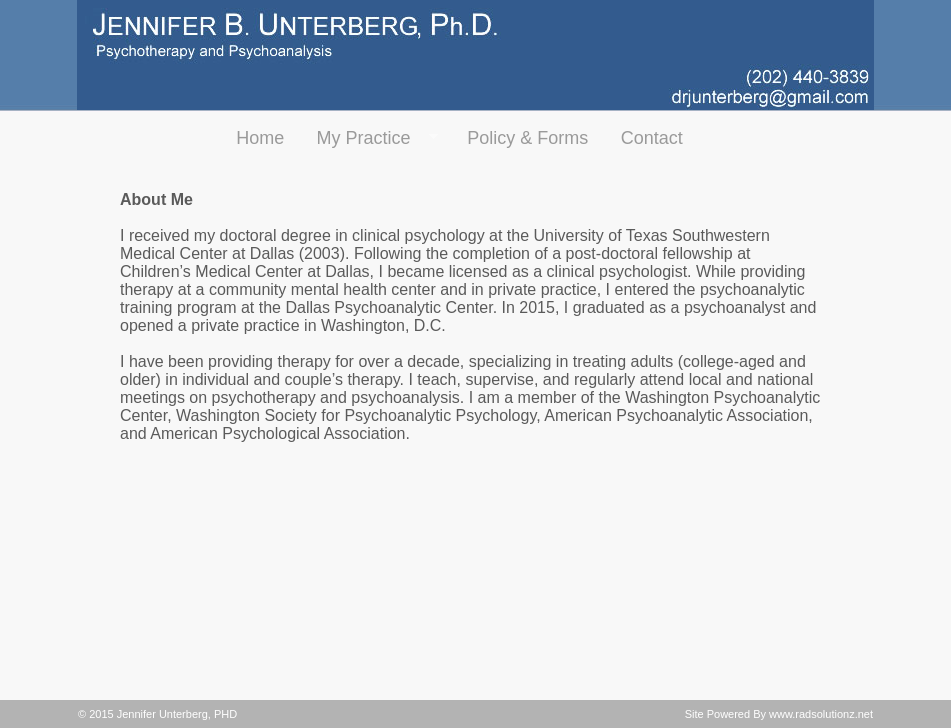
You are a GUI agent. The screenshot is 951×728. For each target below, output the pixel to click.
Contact (652, 138)
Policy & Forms (527, 138)
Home (260, 138)
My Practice (368, 139)
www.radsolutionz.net (821, 714)
